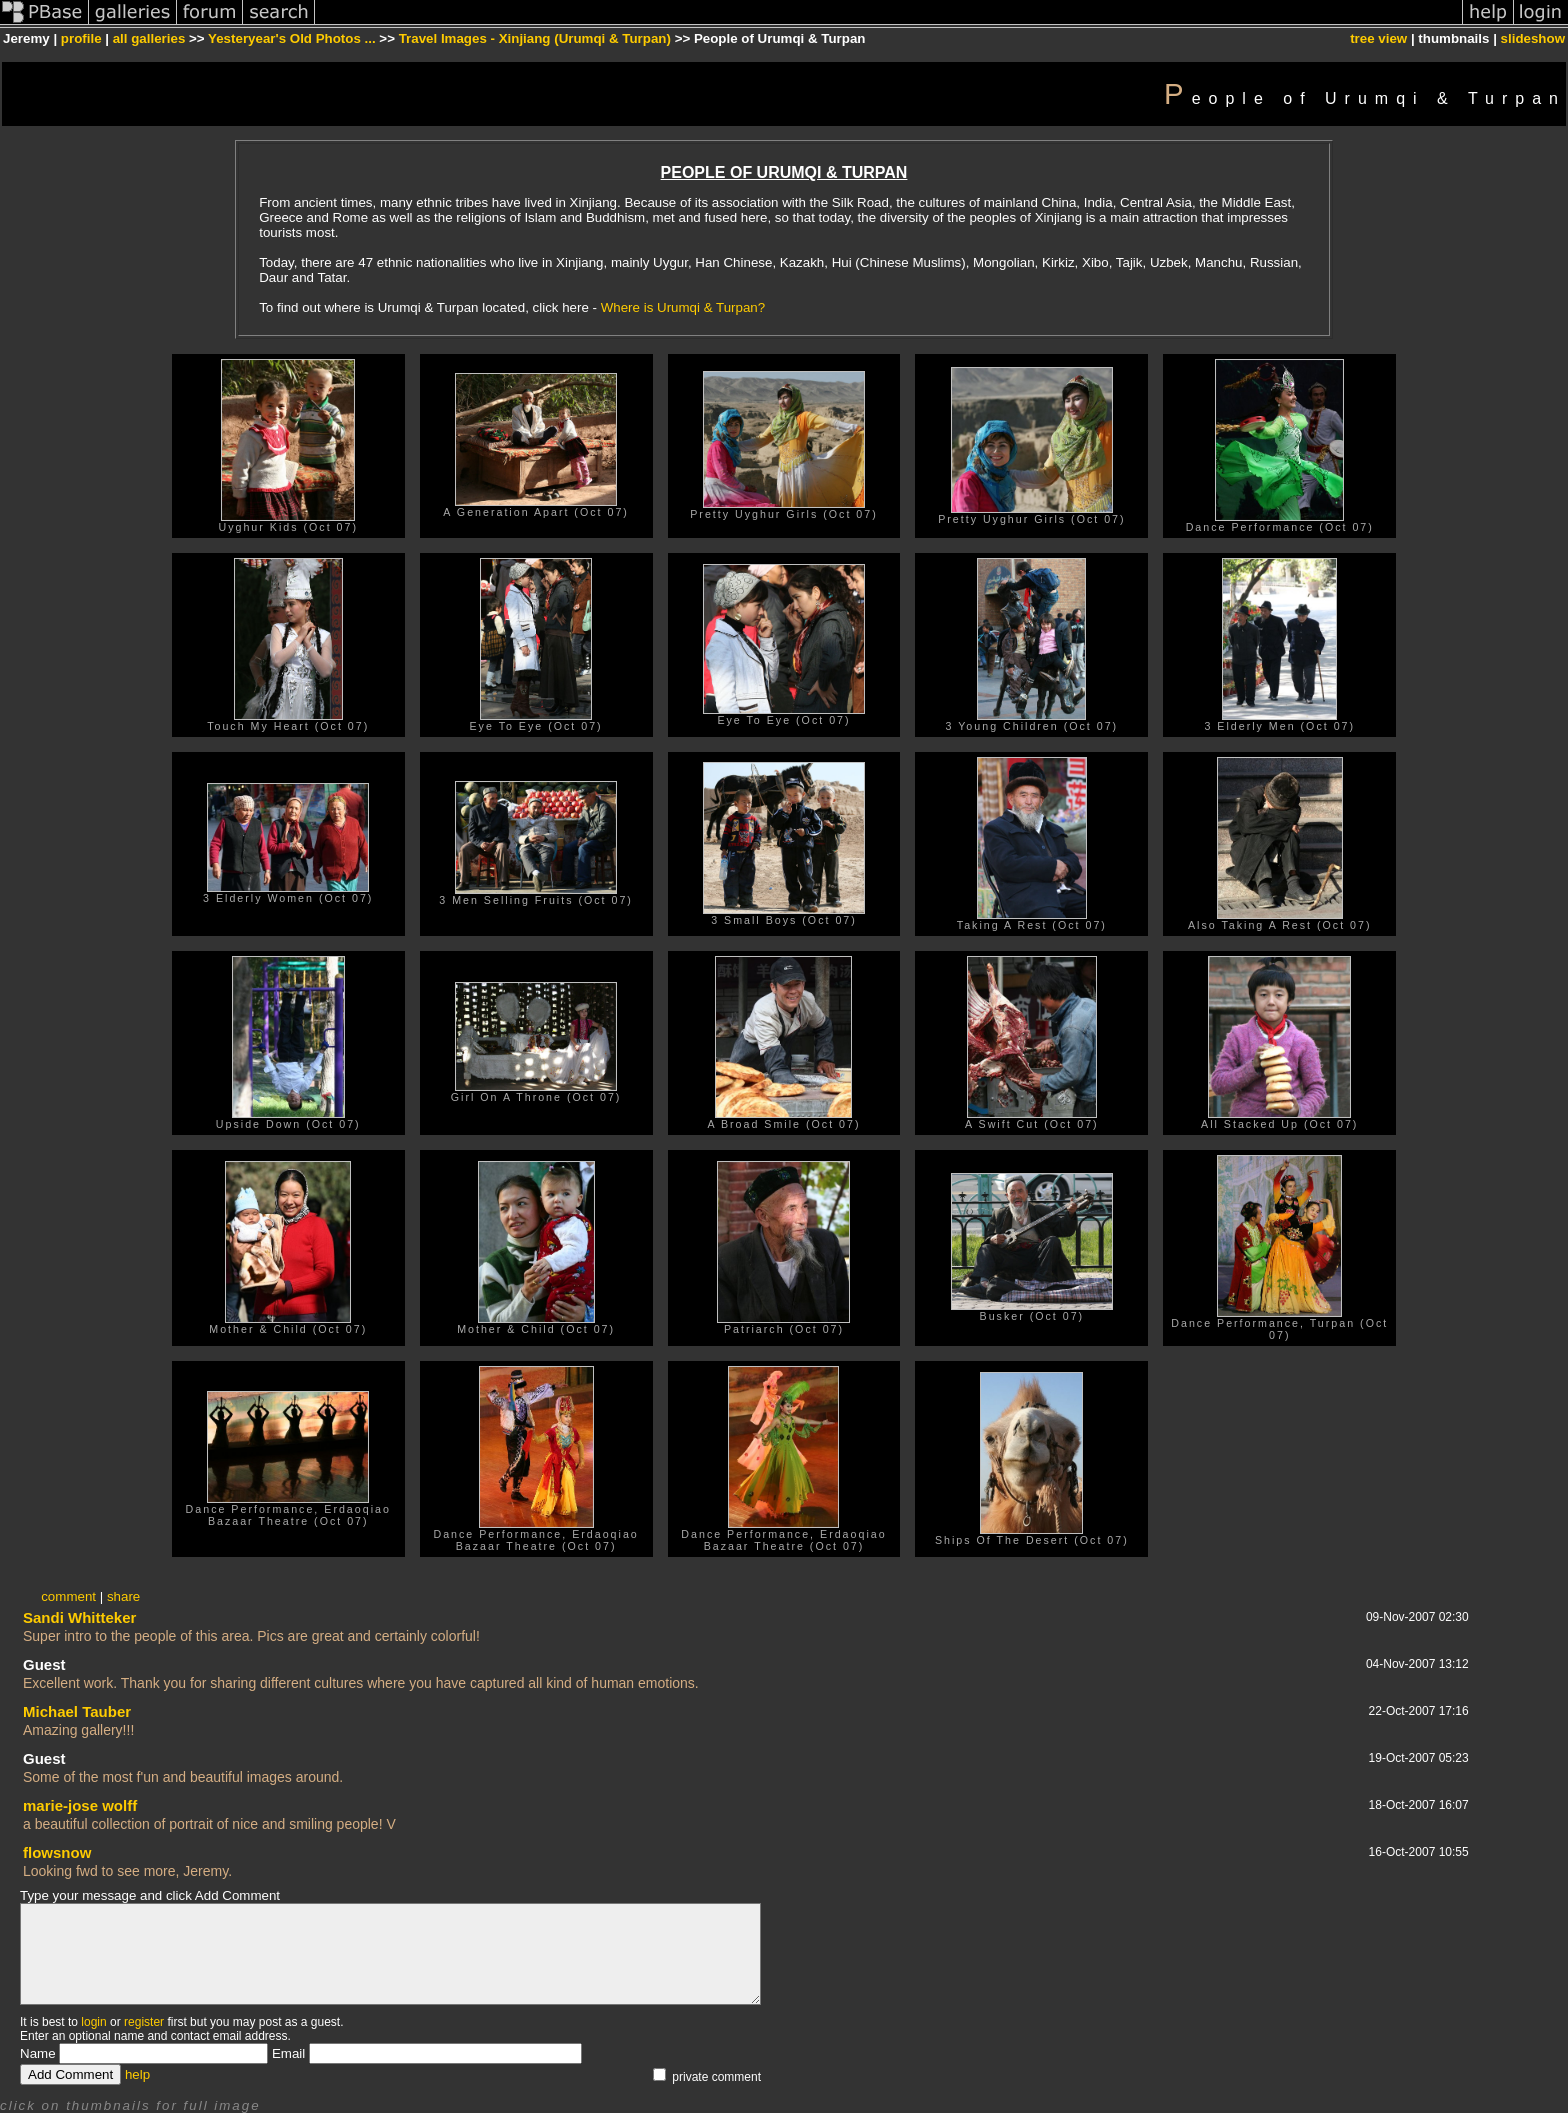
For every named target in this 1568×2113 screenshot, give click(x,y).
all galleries (149, 38)
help (137, 2074)
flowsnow (57, 1852)
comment (68, 1596)
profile (81, 38)
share (123, 1596)
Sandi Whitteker (79, 1617)
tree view (1378, 38)
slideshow (1533, 38)
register (144, 2022)
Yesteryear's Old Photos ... (292, 38)
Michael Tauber (77, 1711)
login (93, 2022)
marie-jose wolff (80, 1805)
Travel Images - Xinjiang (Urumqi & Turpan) (535, 38)
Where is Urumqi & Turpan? (683, 307)
